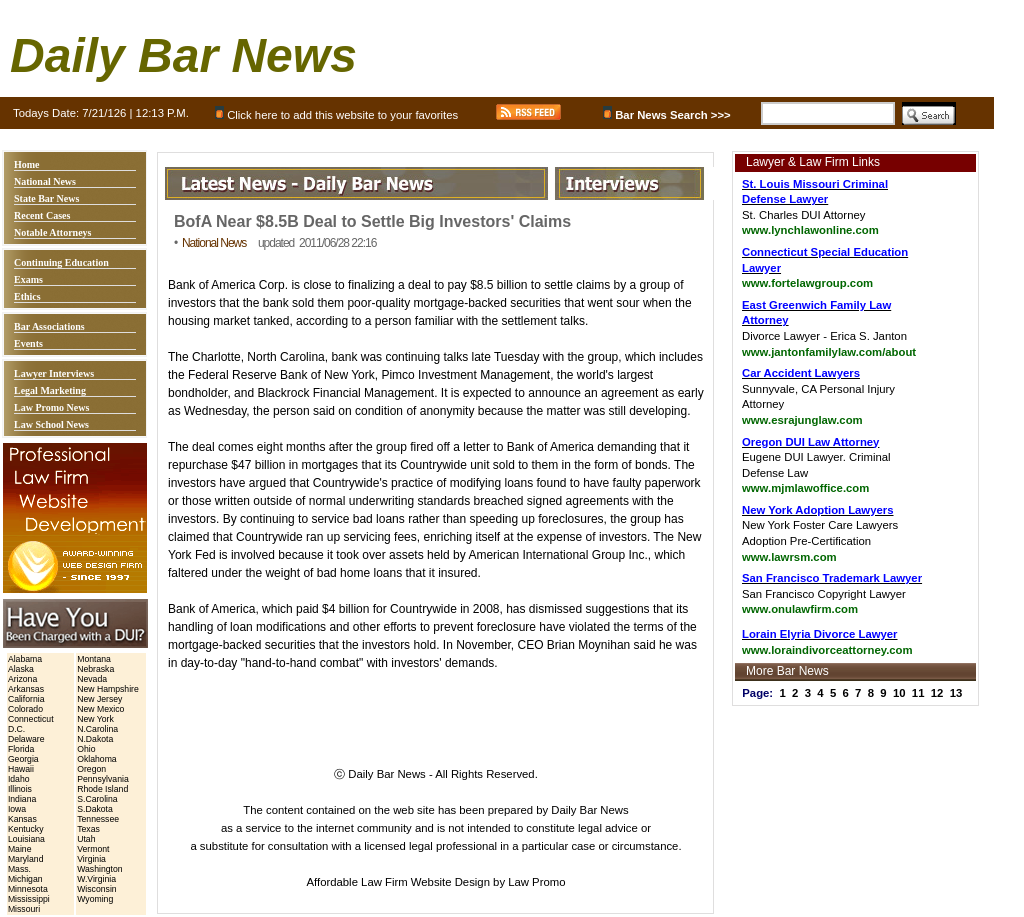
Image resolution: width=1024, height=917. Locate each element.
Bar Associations (49, 326)
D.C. (16, 729)
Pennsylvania (103, 779)
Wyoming (95, 899)
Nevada (92, 679)
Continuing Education (61, 262)
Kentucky (26, 829)
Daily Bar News (183, 55)
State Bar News (46, 198)
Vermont (93, 849)
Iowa (17, 809)
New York (95, 719)
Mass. (19, 869)
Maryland (26, 859)
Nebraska (95, 669)
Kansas (22, 819)
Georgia (23, 759)
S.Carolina (97, 799)
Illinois (20, 789)
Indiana (22, 799)
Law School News (51, 424)
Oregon (91, 769)
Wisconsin (96, 889)
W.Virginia (96, 879)
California (26, 699)
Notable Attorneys (53, 232)
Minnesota (28, 889)
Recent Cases (42, 215)
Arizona (22, 679)
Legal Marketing (50, 390)
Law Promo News (51, 407)
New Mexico (100, 709)
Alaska (21, 669)
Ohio (86, 749)
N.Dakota (95, 739)
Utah (86, 839)
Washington (99, 869)
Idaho (19, 779)
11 (918, 693)
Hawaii (21, 769)
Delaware (26, 739)
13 (956, 693)
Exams (28, 279)
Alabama (25, 659)
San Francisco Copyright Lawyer (832, 593)
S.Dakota (95, 809)
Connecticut (31, 719)
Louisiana (26, 839)
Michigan (25, 879)
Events (28, 343)
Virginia (91, 859)
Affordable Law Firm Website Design (398, 882)
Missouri (24, 909)
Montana (94, 659)
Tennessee (98, 819)
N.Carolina (97, 729)
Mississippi (29, 899)
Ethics (27, 296)
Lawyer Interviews (54, 373)
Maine (20, 849)
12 (937, 693)
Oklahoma (96, 759)
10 (899, 693)
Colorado (25, 709)
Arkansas (26, 689)
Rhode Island (102, 789)
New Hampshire (108, 689)
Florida (21, 749)
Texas (88, 829)
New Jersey (99, 699)
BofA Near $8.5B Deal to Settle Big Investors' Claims (372, 221)
